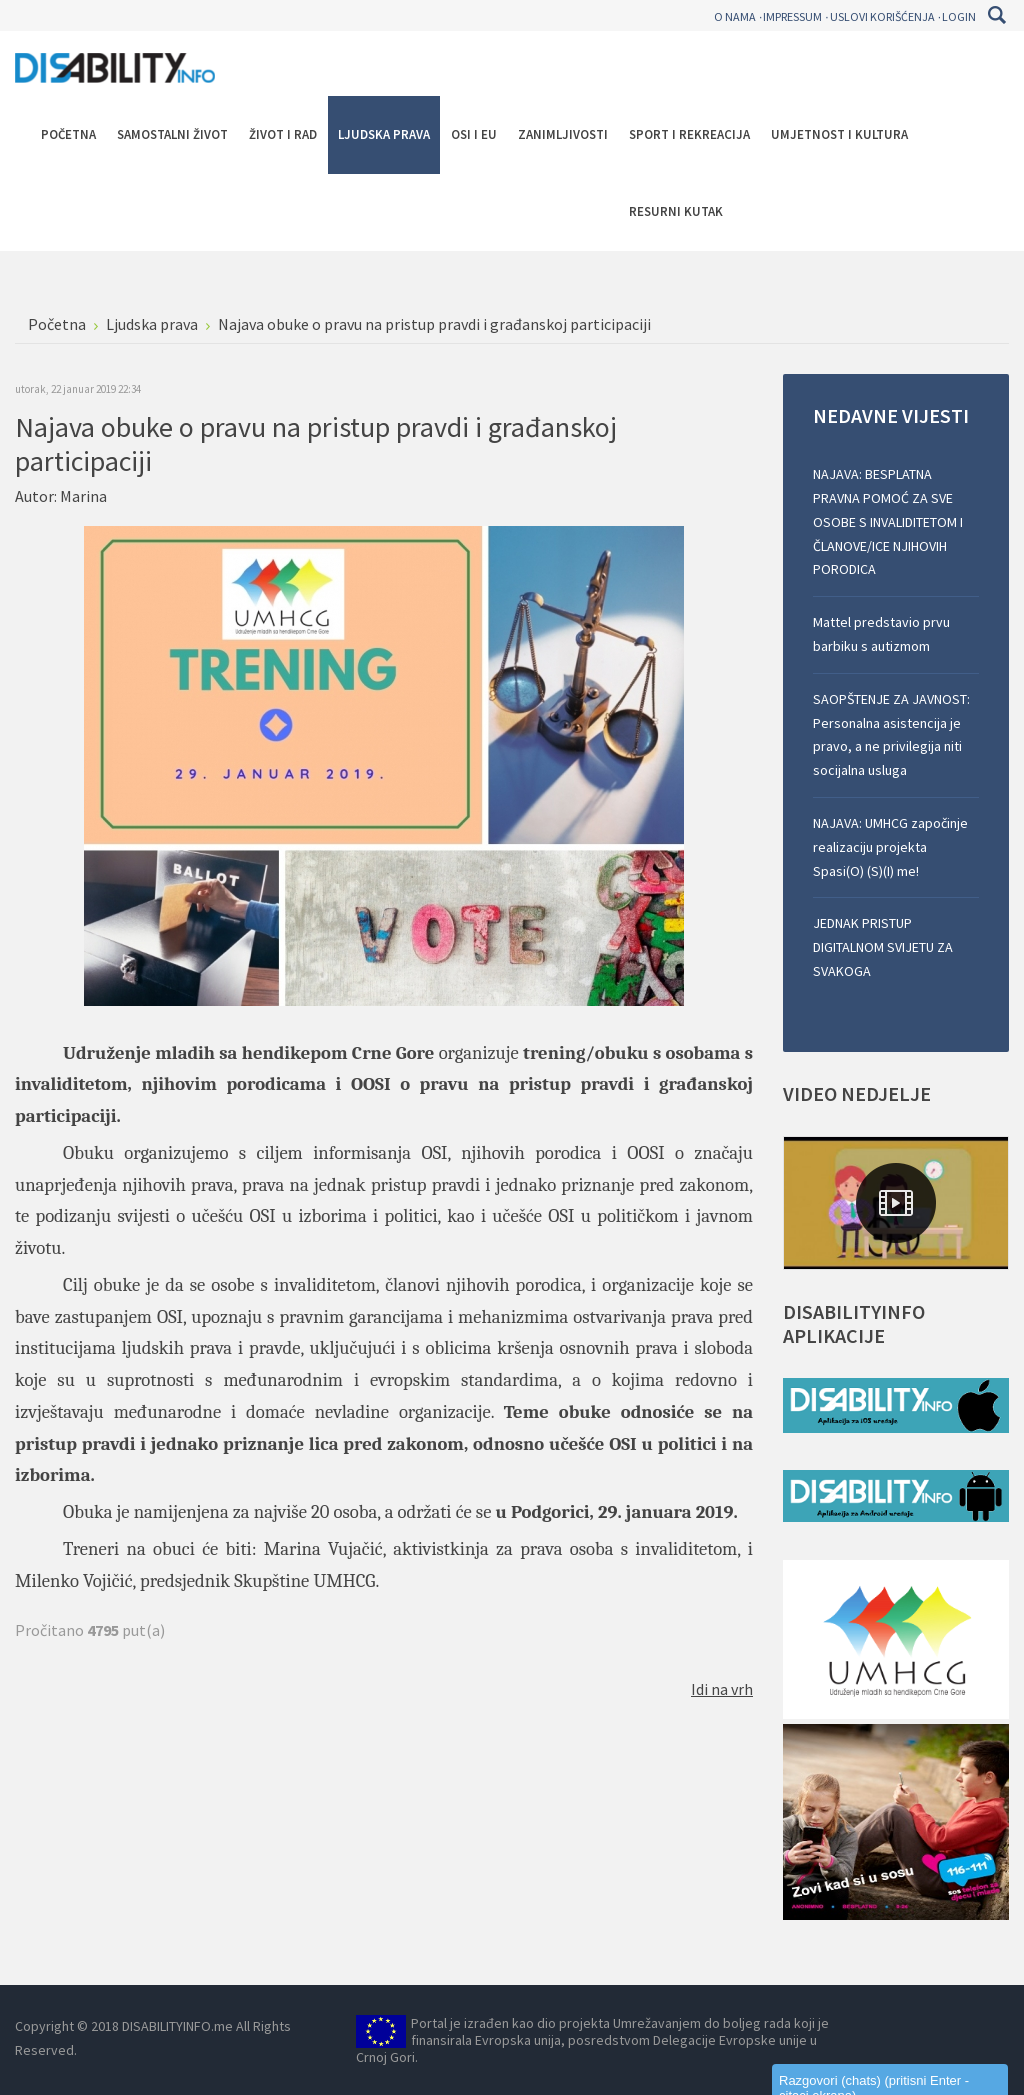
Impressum (792, 16)
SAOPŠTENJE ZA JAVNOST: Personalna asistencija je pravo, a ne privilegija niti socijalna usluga (891, 734)
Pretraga (996, 15)
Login (959, 16)
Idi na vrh (722, 1689)
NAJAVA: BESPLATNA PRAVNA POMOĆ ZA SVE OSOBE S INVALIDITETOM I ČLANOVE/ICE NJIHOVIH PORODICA (888, 521)
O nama (735, 16)
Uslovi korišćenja (882, 16)
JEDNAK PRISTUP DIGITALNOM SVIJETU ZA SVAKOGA (883, 947)
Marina (83, 496)
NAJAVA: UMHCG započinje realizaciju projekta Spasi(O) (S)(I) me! (890, 847)
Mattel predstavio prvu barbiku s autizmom (881, 634)
